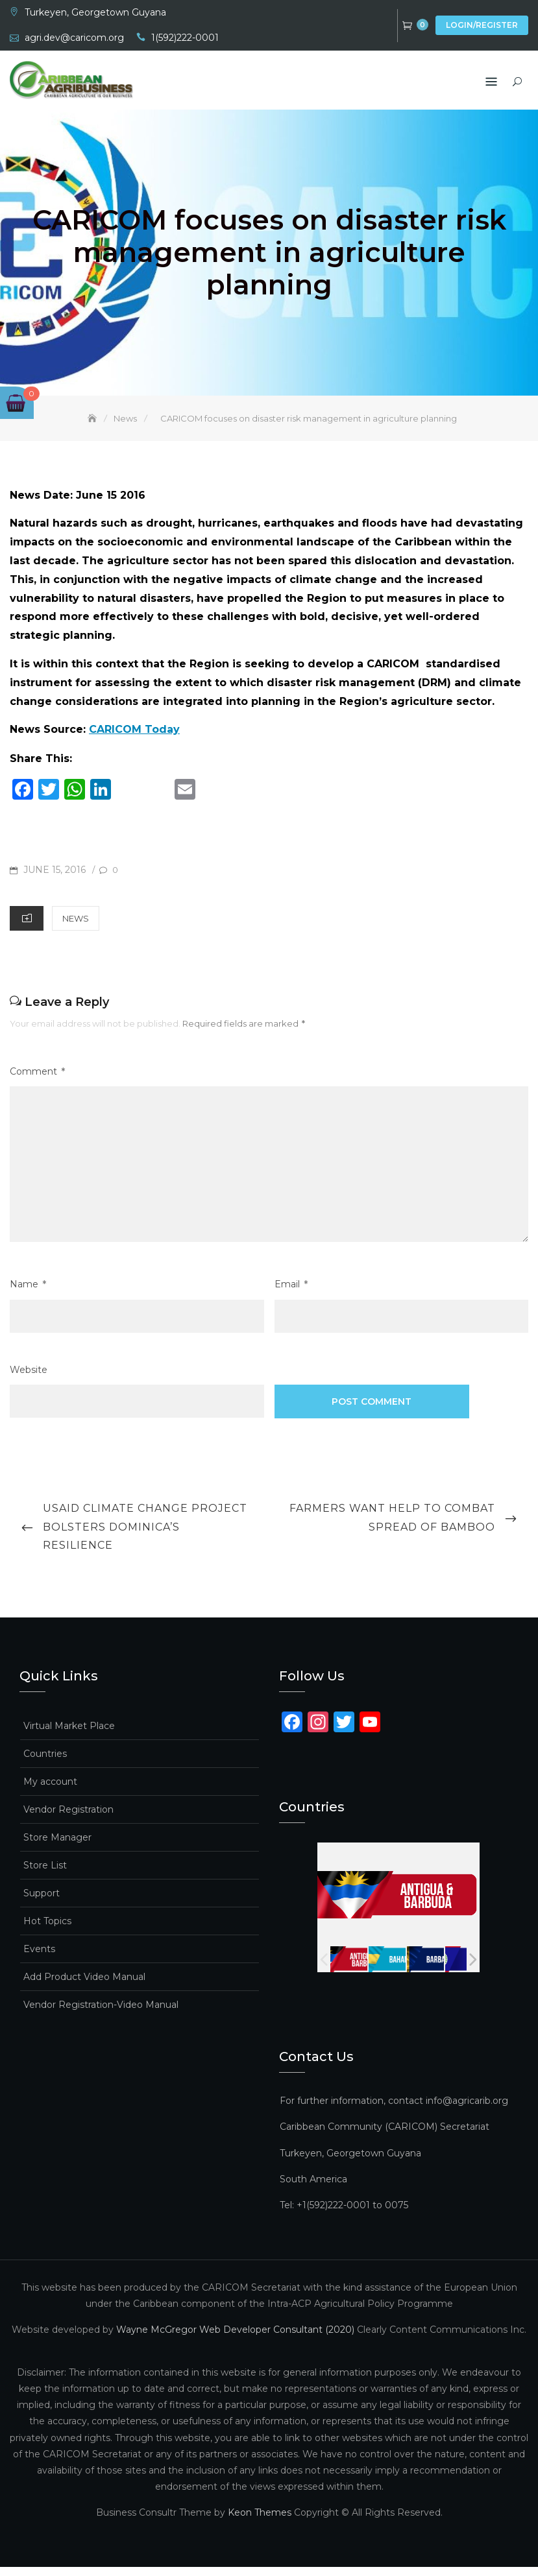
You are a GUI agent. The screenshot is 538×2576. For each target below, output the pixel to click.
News (75, 928)
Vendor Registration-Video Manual (100, 2014)
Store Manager (57, 1847)
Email (291, 1294)
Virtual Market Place (69, 1735)
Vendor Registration (68, 1819)
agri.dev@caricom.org (74, 37)
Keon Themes (259, 2522)
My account (50, 1791)
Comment (37, 1081)
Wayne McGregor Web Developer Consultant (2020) (235, 2339)
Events (39, 1958)
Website (28, 1379)
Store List (45, 1875)
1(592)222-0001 (185, 37)
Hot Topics (47, 1931)
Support (41, 1903)
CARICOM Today (134, 739)
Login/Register (482, 25)
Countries (45, 1763)
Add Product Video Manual (84, 1986)
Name (28, 1294)
